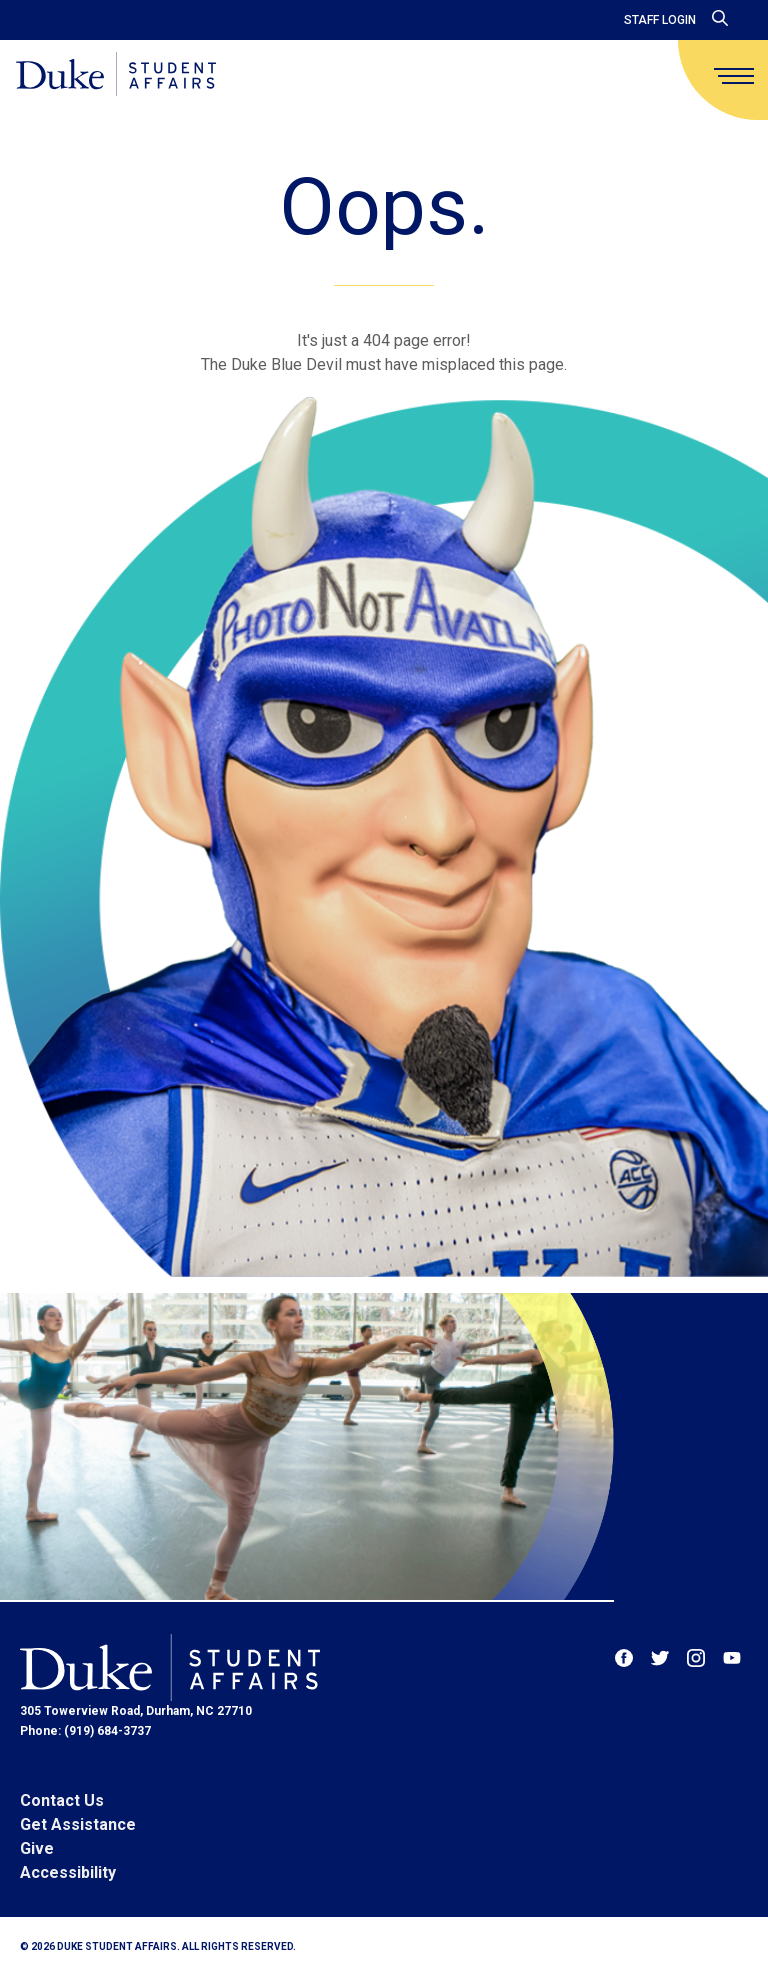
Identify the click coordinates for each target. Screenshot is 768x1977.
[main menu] (734, 76)
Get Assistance (78, 1824)
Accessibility (68, 1872)
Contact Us (62, 1800)
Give (37, 1848)
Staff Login (660, 20)
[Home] (116, 75)
